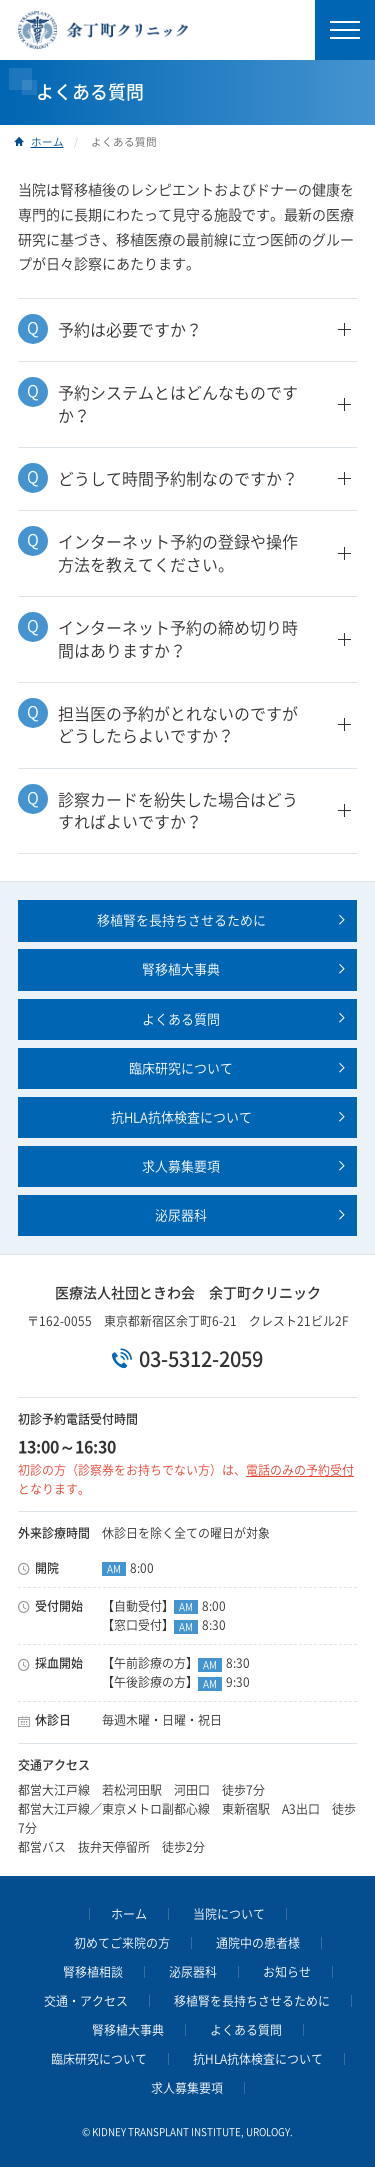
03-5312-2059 (201, 1359)
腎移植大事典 (181, 969)
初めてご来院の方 (122, 1943)
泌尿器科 (181, 1215)
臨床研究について (181, 1068)
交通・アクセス (86, 2001)
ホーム (47, 142)
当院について (229, 1914)
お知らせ (287, 1972)
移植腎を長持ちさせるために (181, 920)
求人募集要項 (181, 1166)
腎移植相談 (93, 1972)
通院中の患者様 (258, 1943)
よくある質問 (181, 1019)
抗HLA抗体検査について (181, 1117)
